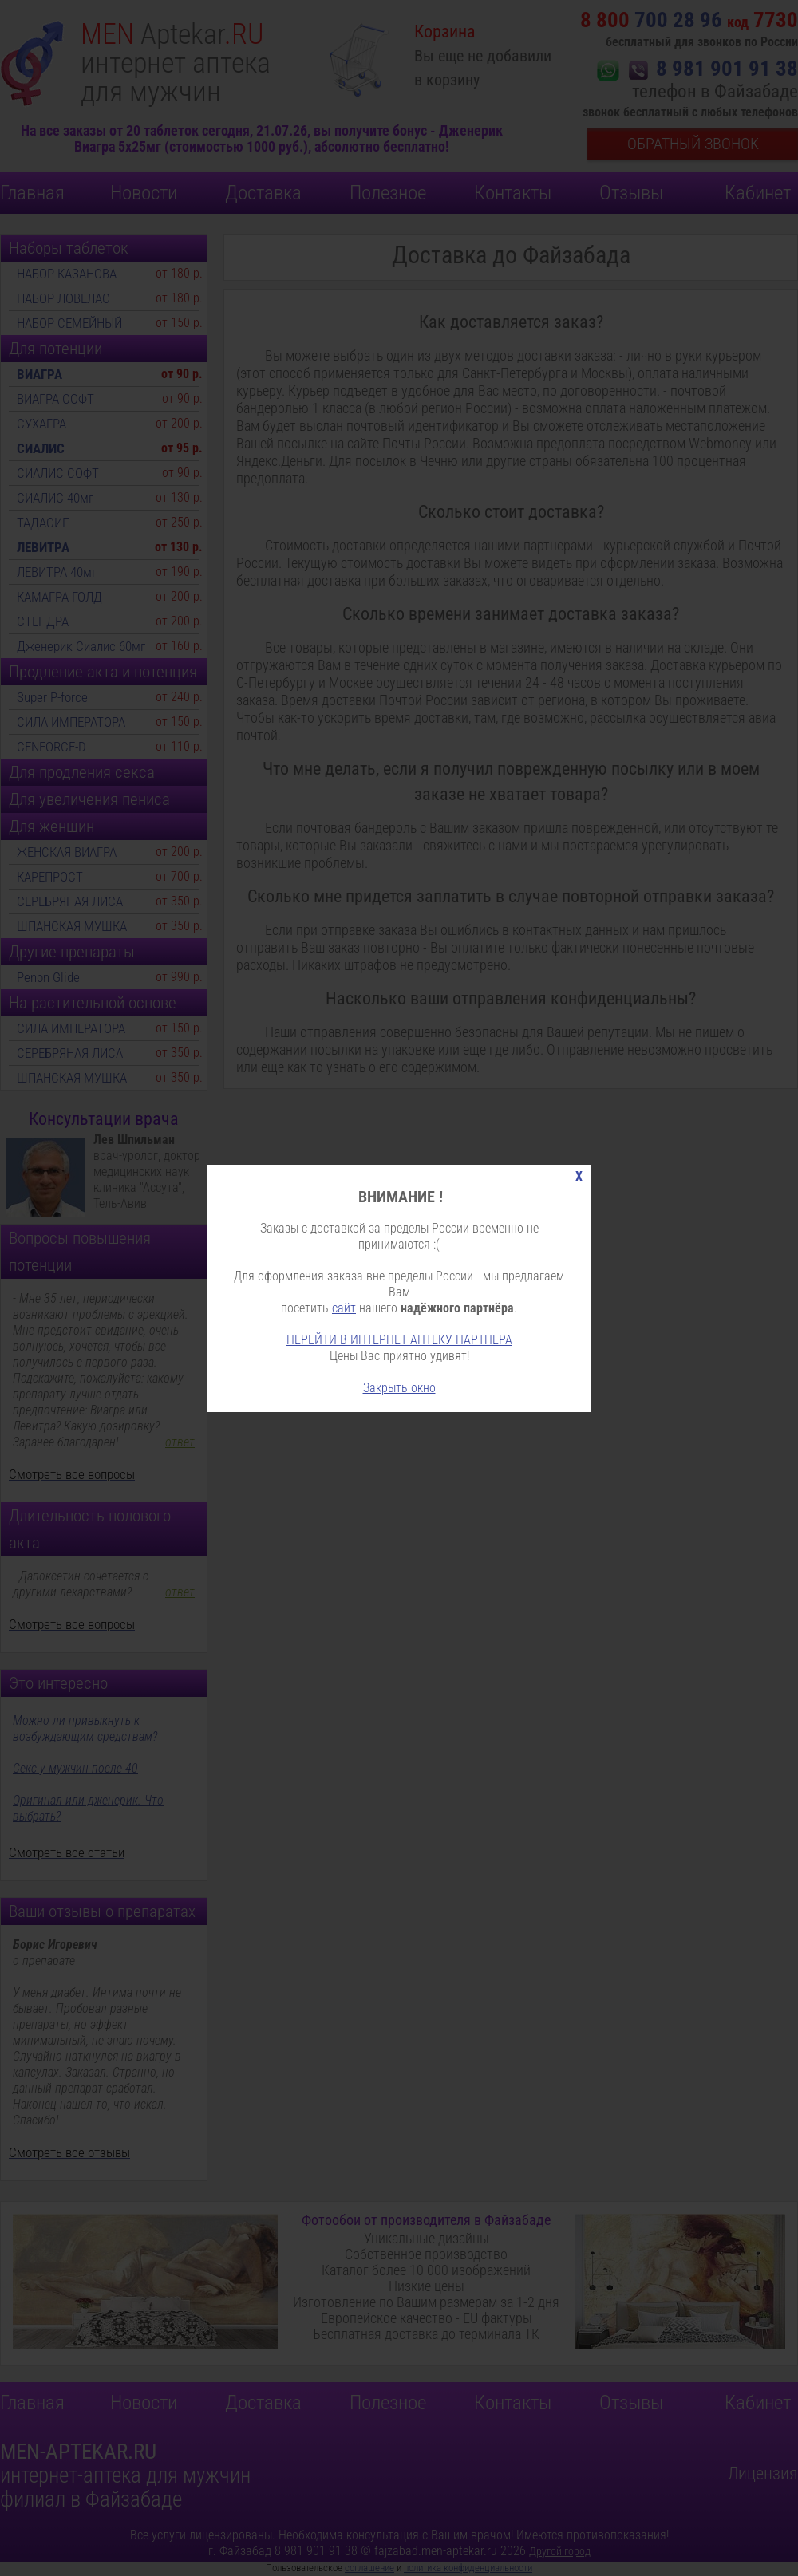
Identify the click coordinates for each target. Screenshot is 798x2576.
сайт (344, 1308)
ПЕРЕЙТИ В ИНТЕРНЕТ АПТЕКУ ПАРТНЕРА (399, 1339)
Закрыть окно (399, 1387)
